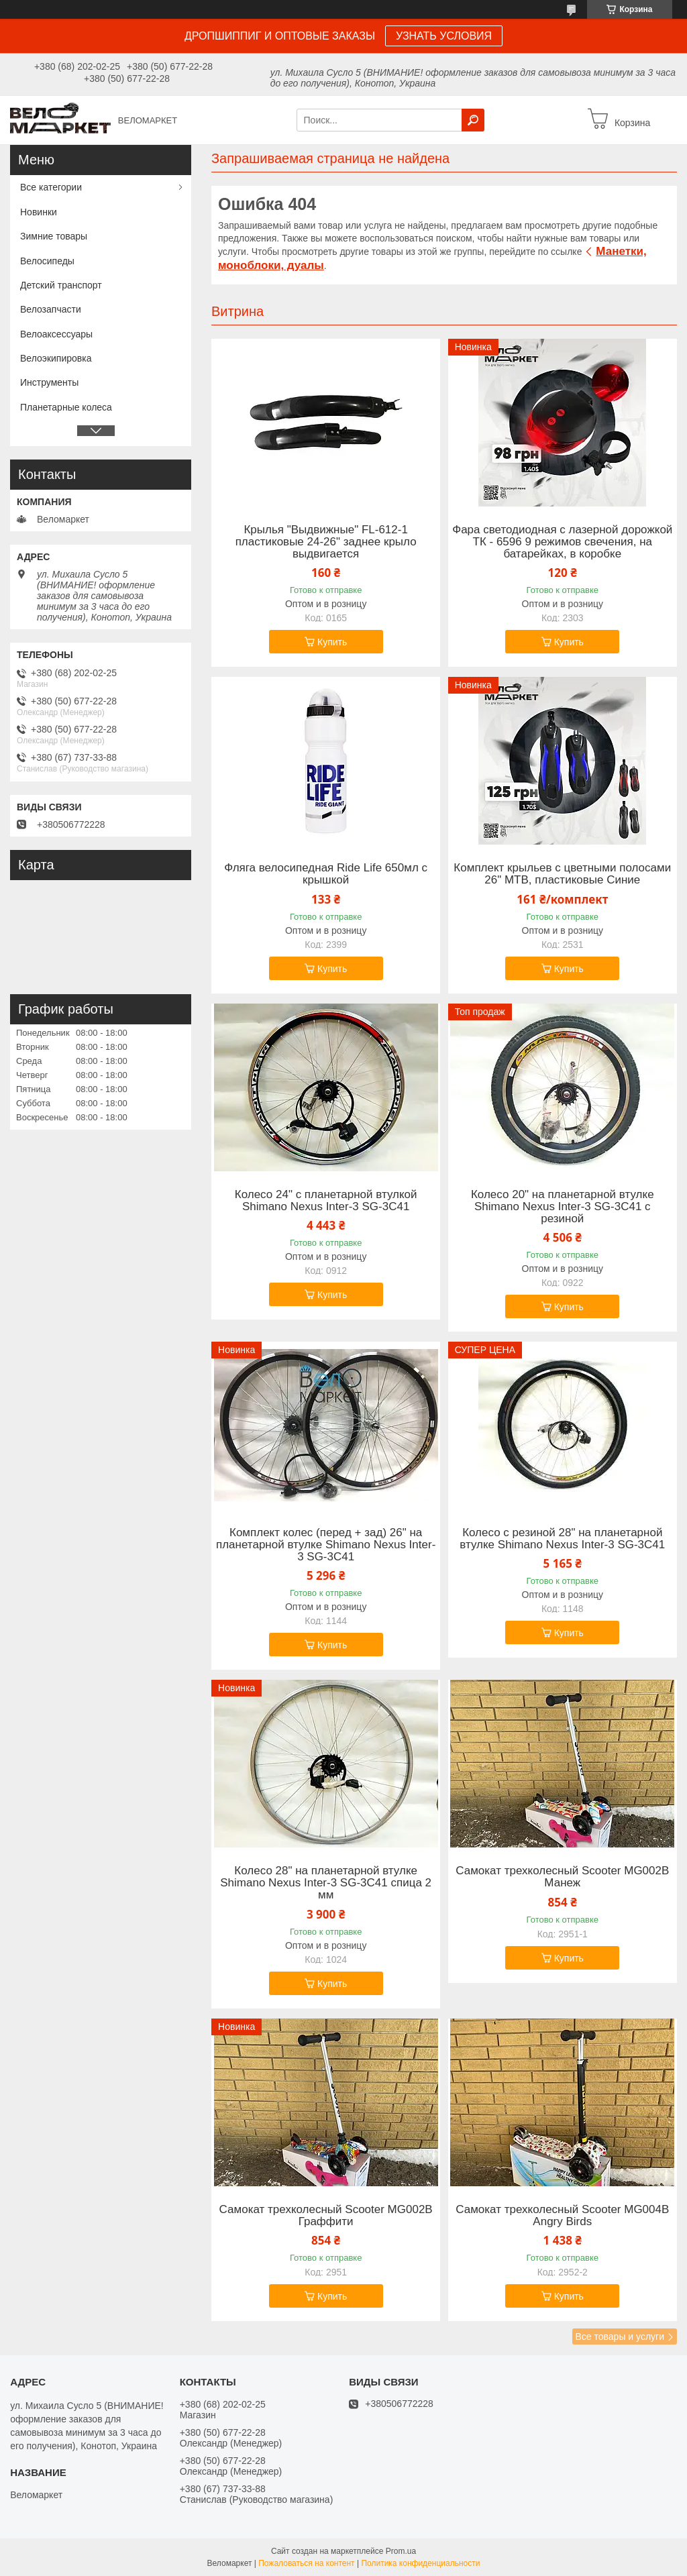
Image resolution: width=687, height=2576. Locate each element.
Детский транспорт (61, 285)
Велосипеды (47, 261)
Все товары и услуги (619, 2336)
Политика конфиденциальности (420, 2563)
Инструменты (49, 382)
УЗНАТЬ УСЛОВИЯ (444, 36)
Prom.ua (401, 2551)
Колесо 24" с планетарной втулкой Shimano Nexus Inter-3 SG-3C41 (326, 1201)
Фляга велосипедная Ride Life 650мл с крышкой (325, 874)
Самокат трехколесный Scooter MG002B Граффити (326, 2216)
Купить (332, 642)
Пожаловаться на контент (306, 2563)
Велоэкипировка (56, 358)
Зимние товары (53, 236)
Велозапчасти (50, 309)
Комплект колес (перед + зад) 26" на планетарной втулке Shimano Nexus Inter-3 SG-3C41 (325, 1545)
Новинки (38, 212)
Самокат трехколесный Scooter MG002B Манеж (562, 1877)
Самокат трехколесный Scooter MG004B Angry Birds (562, 2216)
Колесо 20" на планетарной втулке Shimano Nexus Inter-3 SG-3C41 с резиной (562, 1207)
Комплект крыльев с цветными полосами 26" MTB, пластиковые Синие (562, 874)
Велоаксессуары (56, 334)
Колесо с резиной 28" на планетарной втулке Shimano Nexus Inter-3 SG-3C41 (562, 1539)
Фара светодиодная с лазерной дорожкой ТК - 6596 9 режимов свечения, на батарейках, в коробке (562, 542)
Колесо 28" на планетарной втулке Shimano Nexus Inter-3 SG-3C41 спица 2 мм (325, 1883)
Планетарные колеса (66, 407)
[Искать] (473, 120)
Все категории (51, 187)
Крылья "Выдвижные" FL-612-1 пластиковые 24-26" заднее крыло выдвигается (326, 542)
